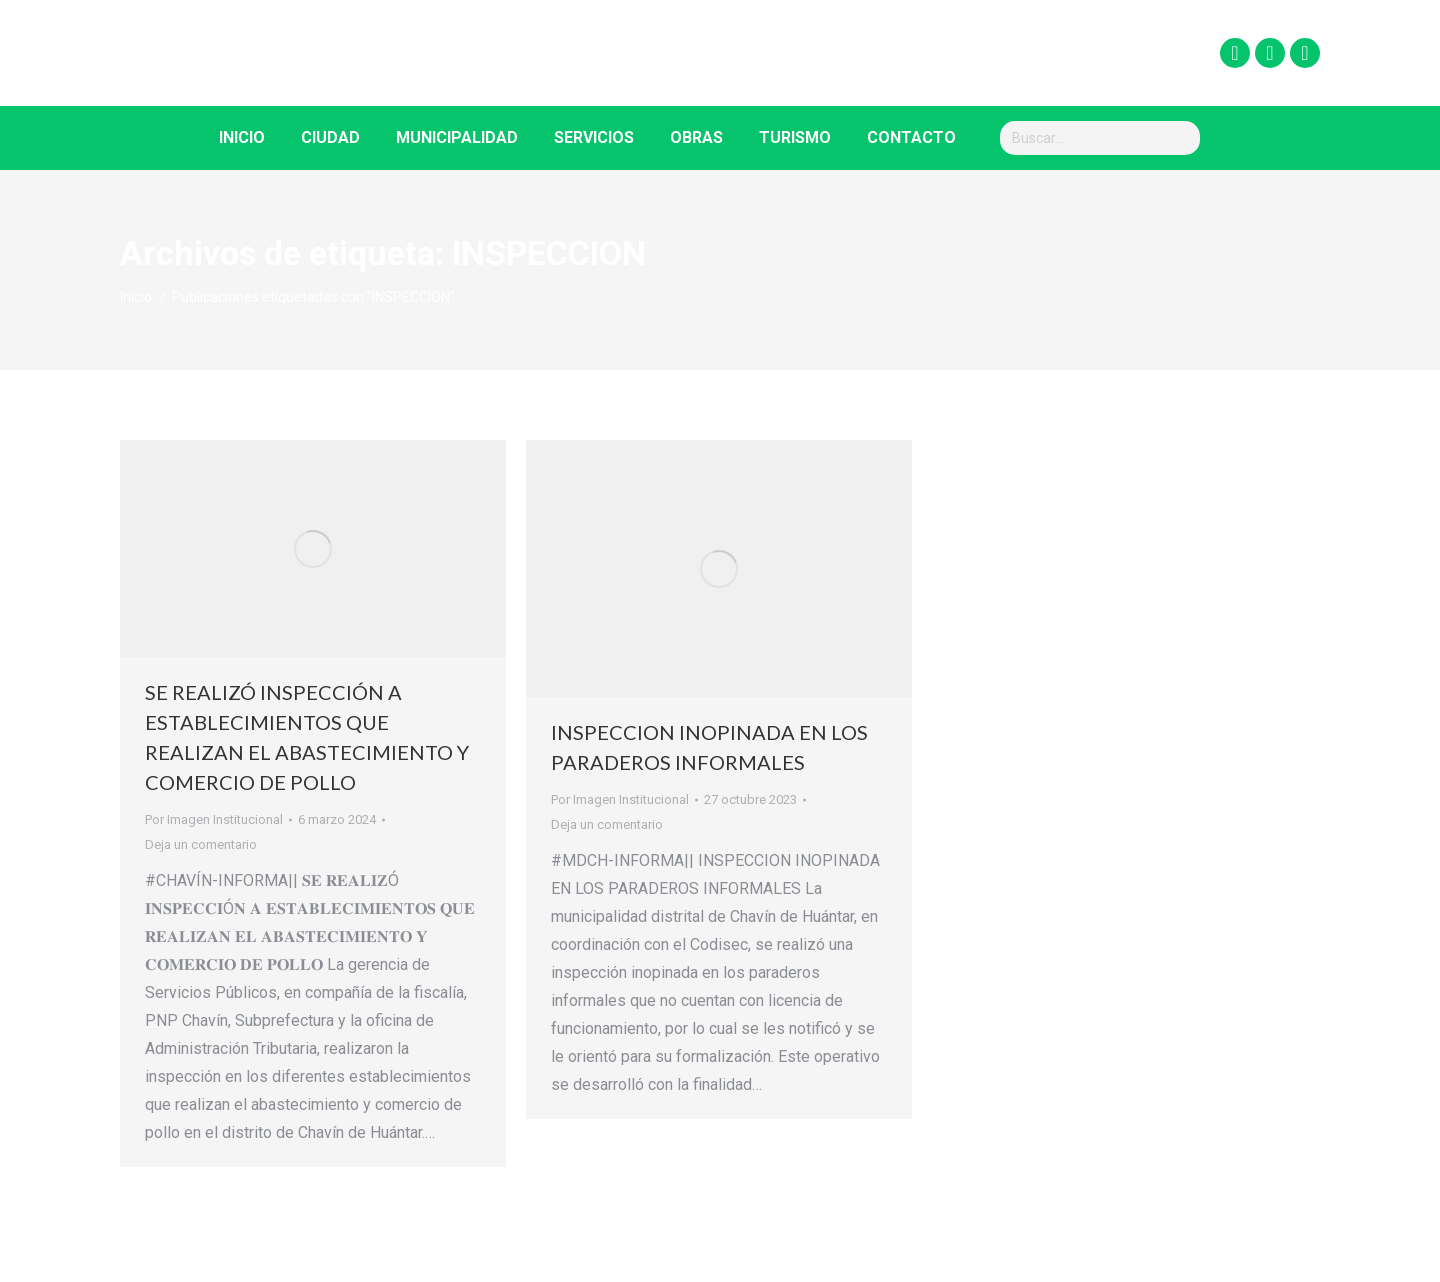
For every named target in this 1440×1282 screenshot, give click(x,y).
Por (214, 819)
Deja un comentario (201, 844)
